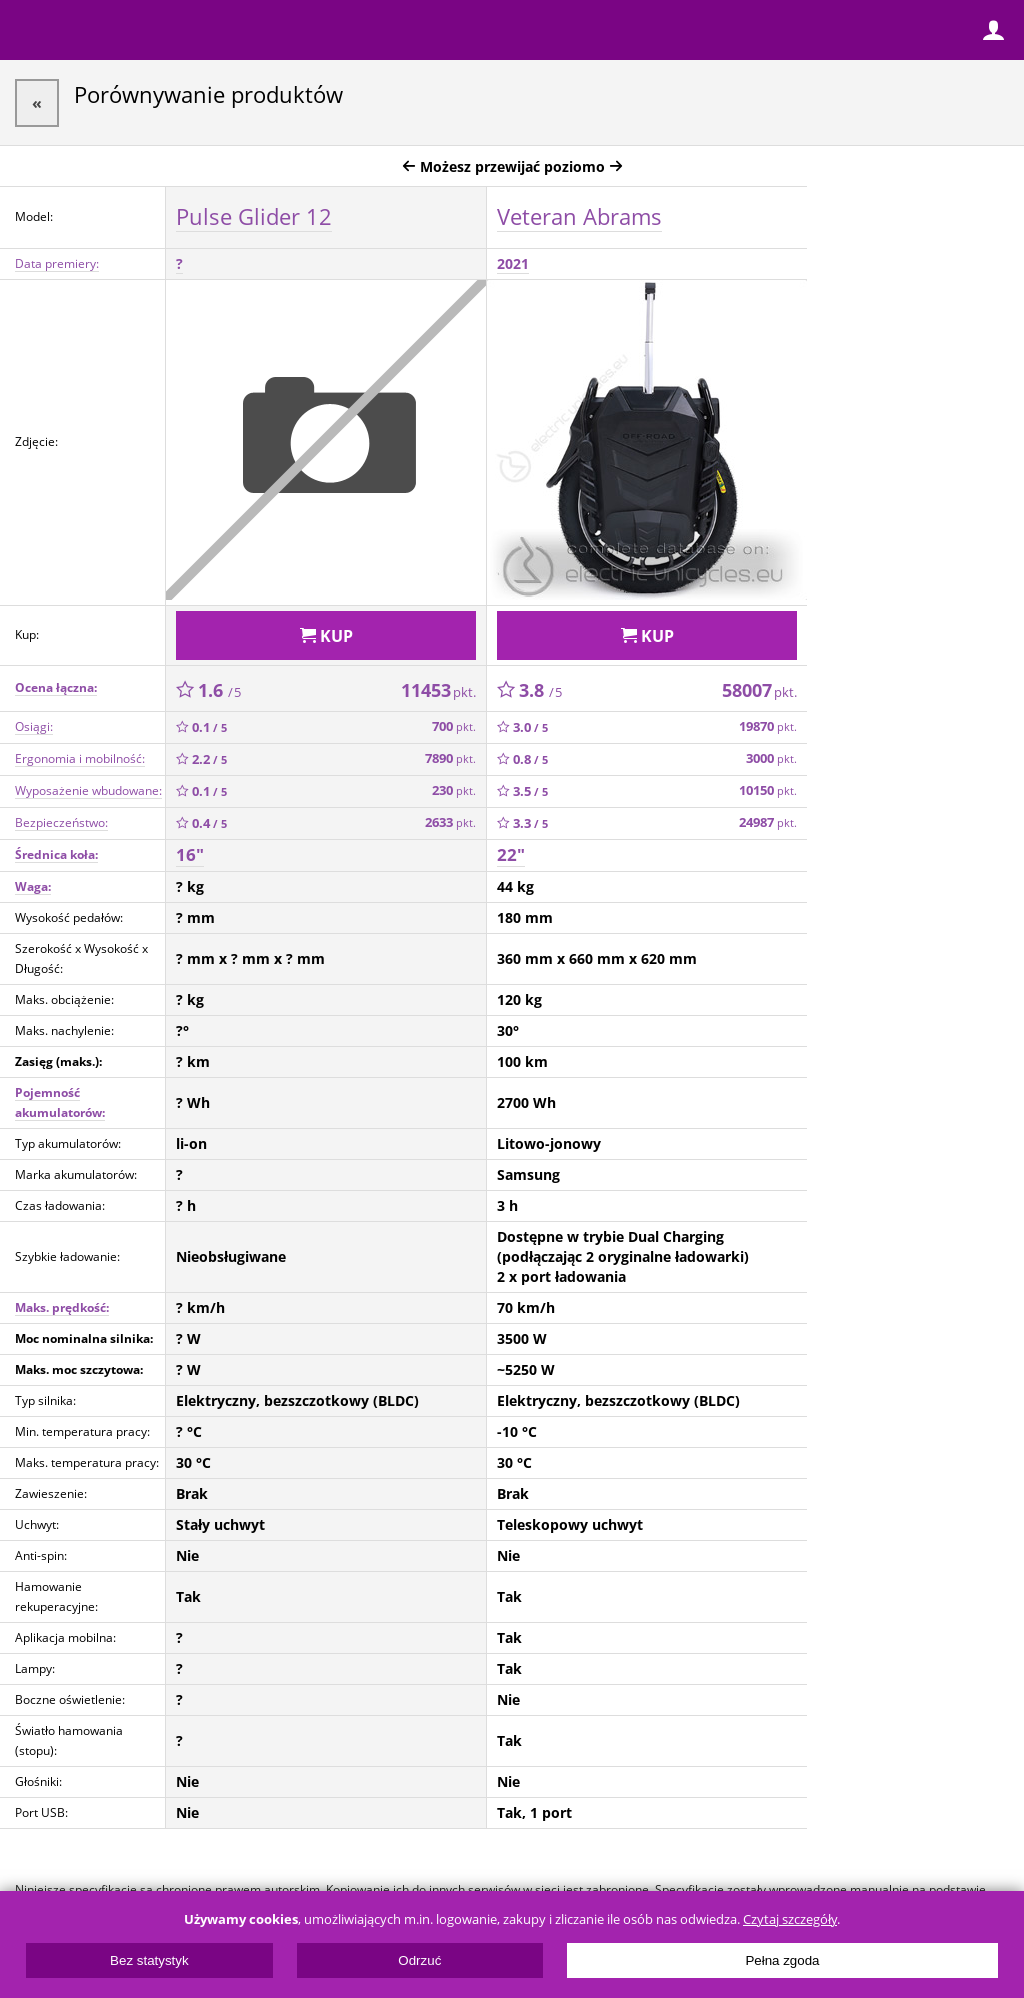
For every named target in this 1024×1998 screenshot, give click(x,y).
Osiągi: (34, 726)
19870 (768, 726)
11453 (438, 690)
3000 (771, 758)
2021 (513, 263)
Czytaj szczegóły (790, 1919)
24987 (768, 822)
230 (454, 790)
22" (511, 854)
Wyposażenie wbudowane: (88, 790)
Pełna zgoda (782, 1960)
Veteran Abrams (579, 216)
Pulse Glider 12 (254, 216)
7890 (450, 758)
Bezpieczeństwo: (61, 822)
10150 (768, 790)
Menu (30, 30)
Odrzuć (419, 1960)
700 (454, 726)
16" (190, 854)
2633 (450, 822)
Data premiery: (57, 263)
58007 (759, 690)
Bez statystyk (149, 1960)
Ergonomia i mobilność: (80, 758)
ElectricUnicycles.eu (145, 32)
